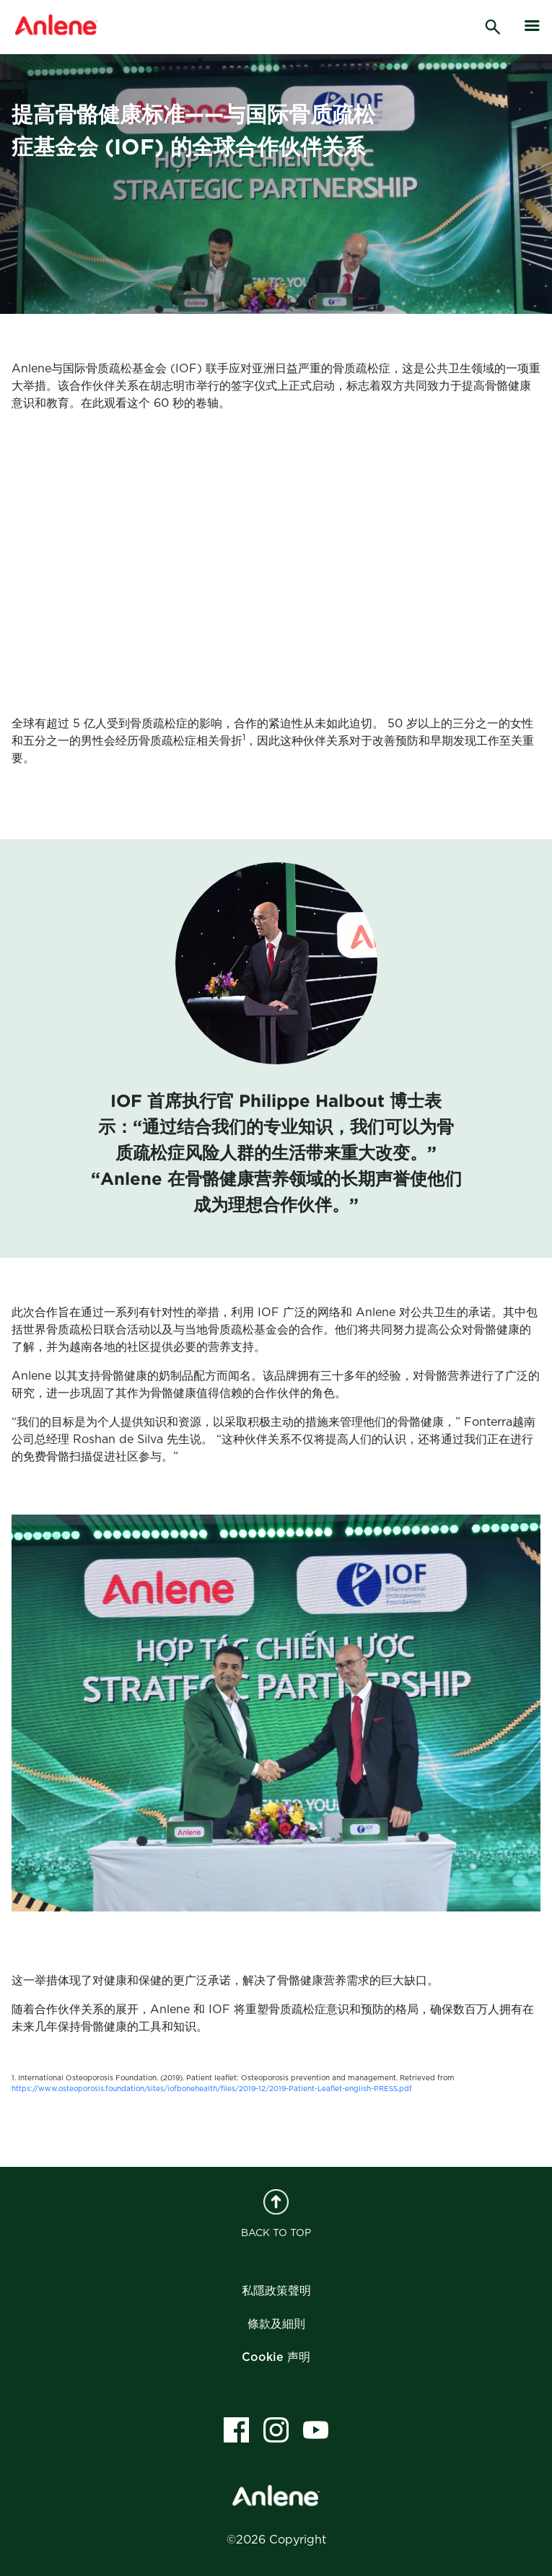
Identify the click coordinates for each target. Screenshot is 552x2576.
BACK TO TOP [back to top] (276, 2213)
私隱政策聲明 (276, 2291)
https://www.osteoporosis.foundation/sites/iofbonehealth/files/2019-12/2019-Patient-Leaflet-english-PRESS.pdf (212, 2089)
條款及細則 (276, 2324)
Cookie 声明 (276, 2357)
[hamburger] (532, 25)
